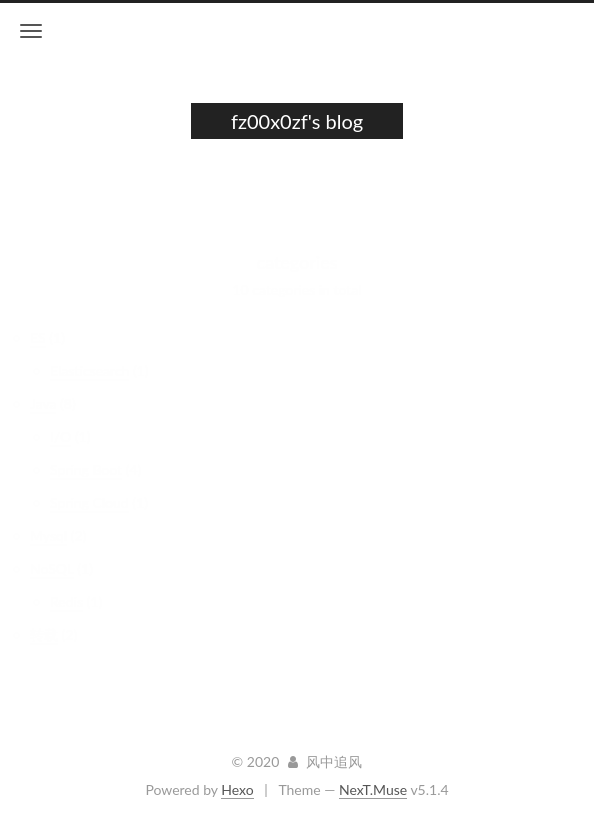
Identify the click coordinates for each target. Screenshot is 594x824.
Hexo (237, 789)
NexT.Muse (373, 789)
